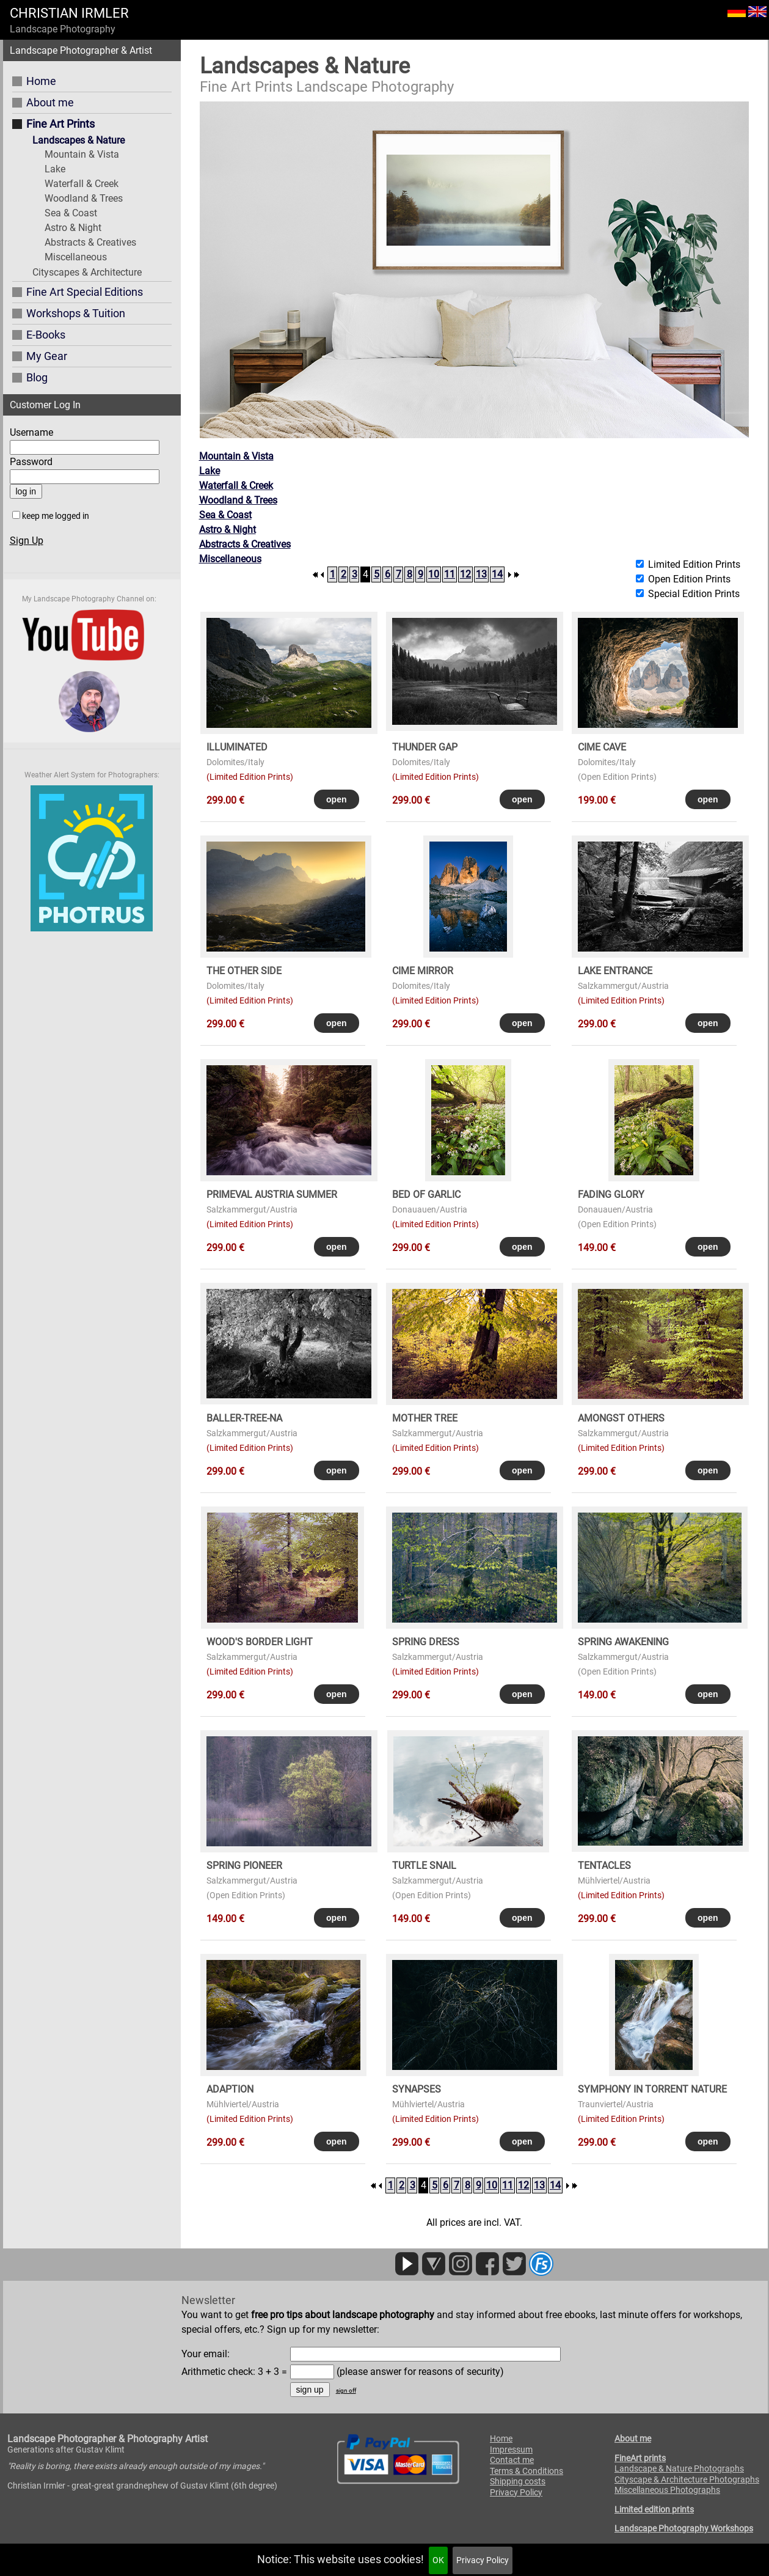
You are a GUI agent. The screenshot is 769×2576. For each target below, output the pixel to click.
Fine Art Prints (60, 123)
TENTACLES (604, 1865)
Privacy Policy (482, 2560)
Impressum (511, 2449)
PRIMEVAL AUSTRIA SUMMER (271, 1194)
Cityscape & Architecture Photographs (686, 2479)
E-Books (45, 334)
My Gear (46, 356)
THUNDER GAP (424, 747)
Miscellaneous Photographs (667, 2490)
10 (433, 574)
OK (438, 2560)
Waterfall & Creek (81, 183)
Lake (55, 169)
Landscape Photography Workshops (683, 2528)
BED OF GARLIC (426, 1194)
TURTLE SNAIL (424, 1865)
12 (465, 574)
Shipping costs (517, 2481)
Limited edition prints (654, 2509)
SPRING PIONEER (244, 1865)
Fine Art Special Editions (84, 291)
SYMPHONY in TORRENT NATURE (652, 2089)
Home (41, 81)
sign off (346, 2390)
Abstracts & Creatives (90, 242)
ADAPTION (229, 2089)
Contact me (512, 2460)
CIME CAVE (602, 747)
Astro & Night (73, 227)
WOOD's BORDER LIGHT (259, 1642)
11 (449, 574)
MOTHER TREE (424, 1418)
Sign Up (26, 540)
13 (481, 574)
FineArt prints (640, 2458)
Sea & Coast (71, 213)
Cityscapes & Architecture (87, 272)
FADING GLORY (611, 1194)
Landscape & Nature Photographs (679, 2468)
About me (50, 102)
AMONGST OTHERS (621, 1418)
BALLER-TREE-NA (244, 1418)
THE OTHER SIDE (244, 971)
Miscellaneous (76, 257)
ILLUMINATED (237, 747)
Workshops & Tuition (75, 313)
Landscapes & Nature (78, 140)
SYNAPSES (416, 2089)
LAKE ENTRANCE (615, 971)
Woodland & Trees (84, 198)
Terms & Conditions (526, 2471)
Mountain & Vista (82, 154)
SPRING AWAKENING (623, 1642)
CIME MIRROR (422, 971)
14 (497, 574)
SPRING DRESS (425, 1642)
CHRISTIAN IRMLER (69, 13)
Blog (37, 377)
